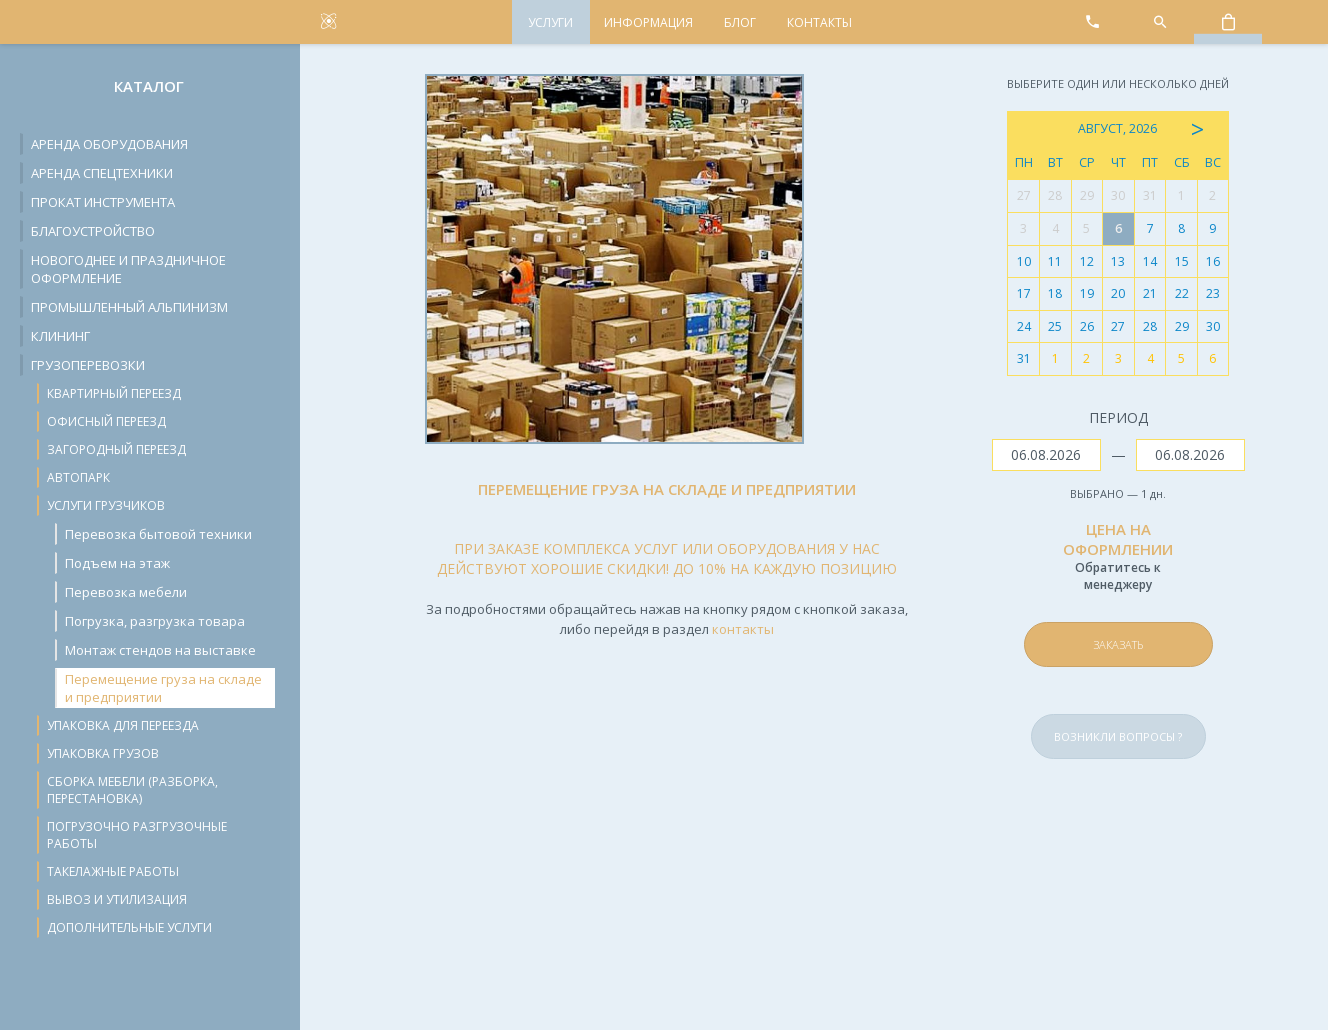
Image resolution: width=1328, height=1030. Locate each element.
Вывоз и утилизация (117, 899)
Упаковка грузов (103, 753)
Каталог (149, 86)
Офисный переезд (106, 421)
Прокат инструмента (103, 202)
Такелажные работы (113, 871)
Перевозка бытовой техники (158, 534)
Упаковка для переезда (123, 725)
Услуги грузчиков (106, 505)
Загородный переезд (116, 449)
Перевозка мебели (126, 592)
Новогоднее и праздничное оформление (128, 269)
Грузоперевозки (88, 365)
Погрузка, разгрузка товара (155, 621)
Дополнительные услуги (129, 927)
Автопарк (78, 477)
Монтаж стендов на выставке (160, 650)
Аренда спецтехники (102, 173)
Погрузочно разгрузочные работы (137, 835)
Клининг (60, 336)
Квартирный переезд (114, 393)
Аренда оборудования (109, 144)
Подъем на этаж (117, 563)
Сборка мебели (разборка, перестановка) (132, 790)
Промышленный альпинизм (129, 307)
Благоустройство (93, 231)
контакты (743, 629)
